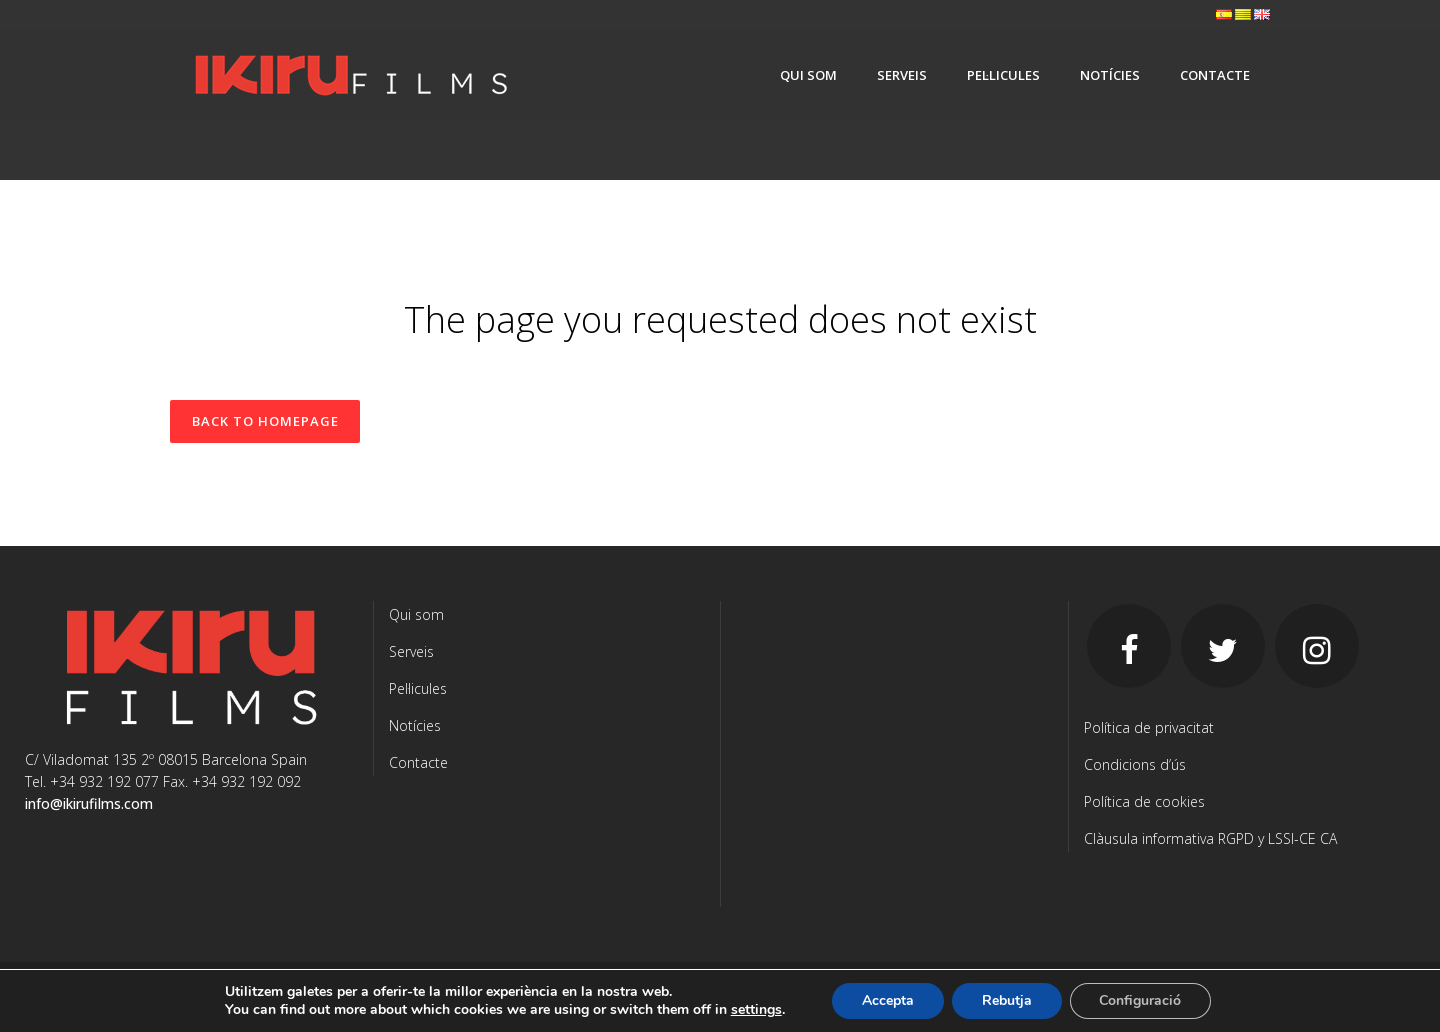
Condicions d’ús (1135, 764)
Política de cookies (1144, 801)
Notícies (415, 725)
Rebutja (1007, 1000)
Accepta (888, 1000)
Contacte (418, 762)
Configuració (1141, 1000)
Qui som (416, 614)
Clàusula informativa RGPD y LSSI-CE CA (1210, 838)
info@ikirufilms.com (89, 803)
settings (755, 1010)
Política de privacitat (1149, 727)
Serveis (411, 651)
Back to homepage (265, 421)
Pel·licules (418, 688)
